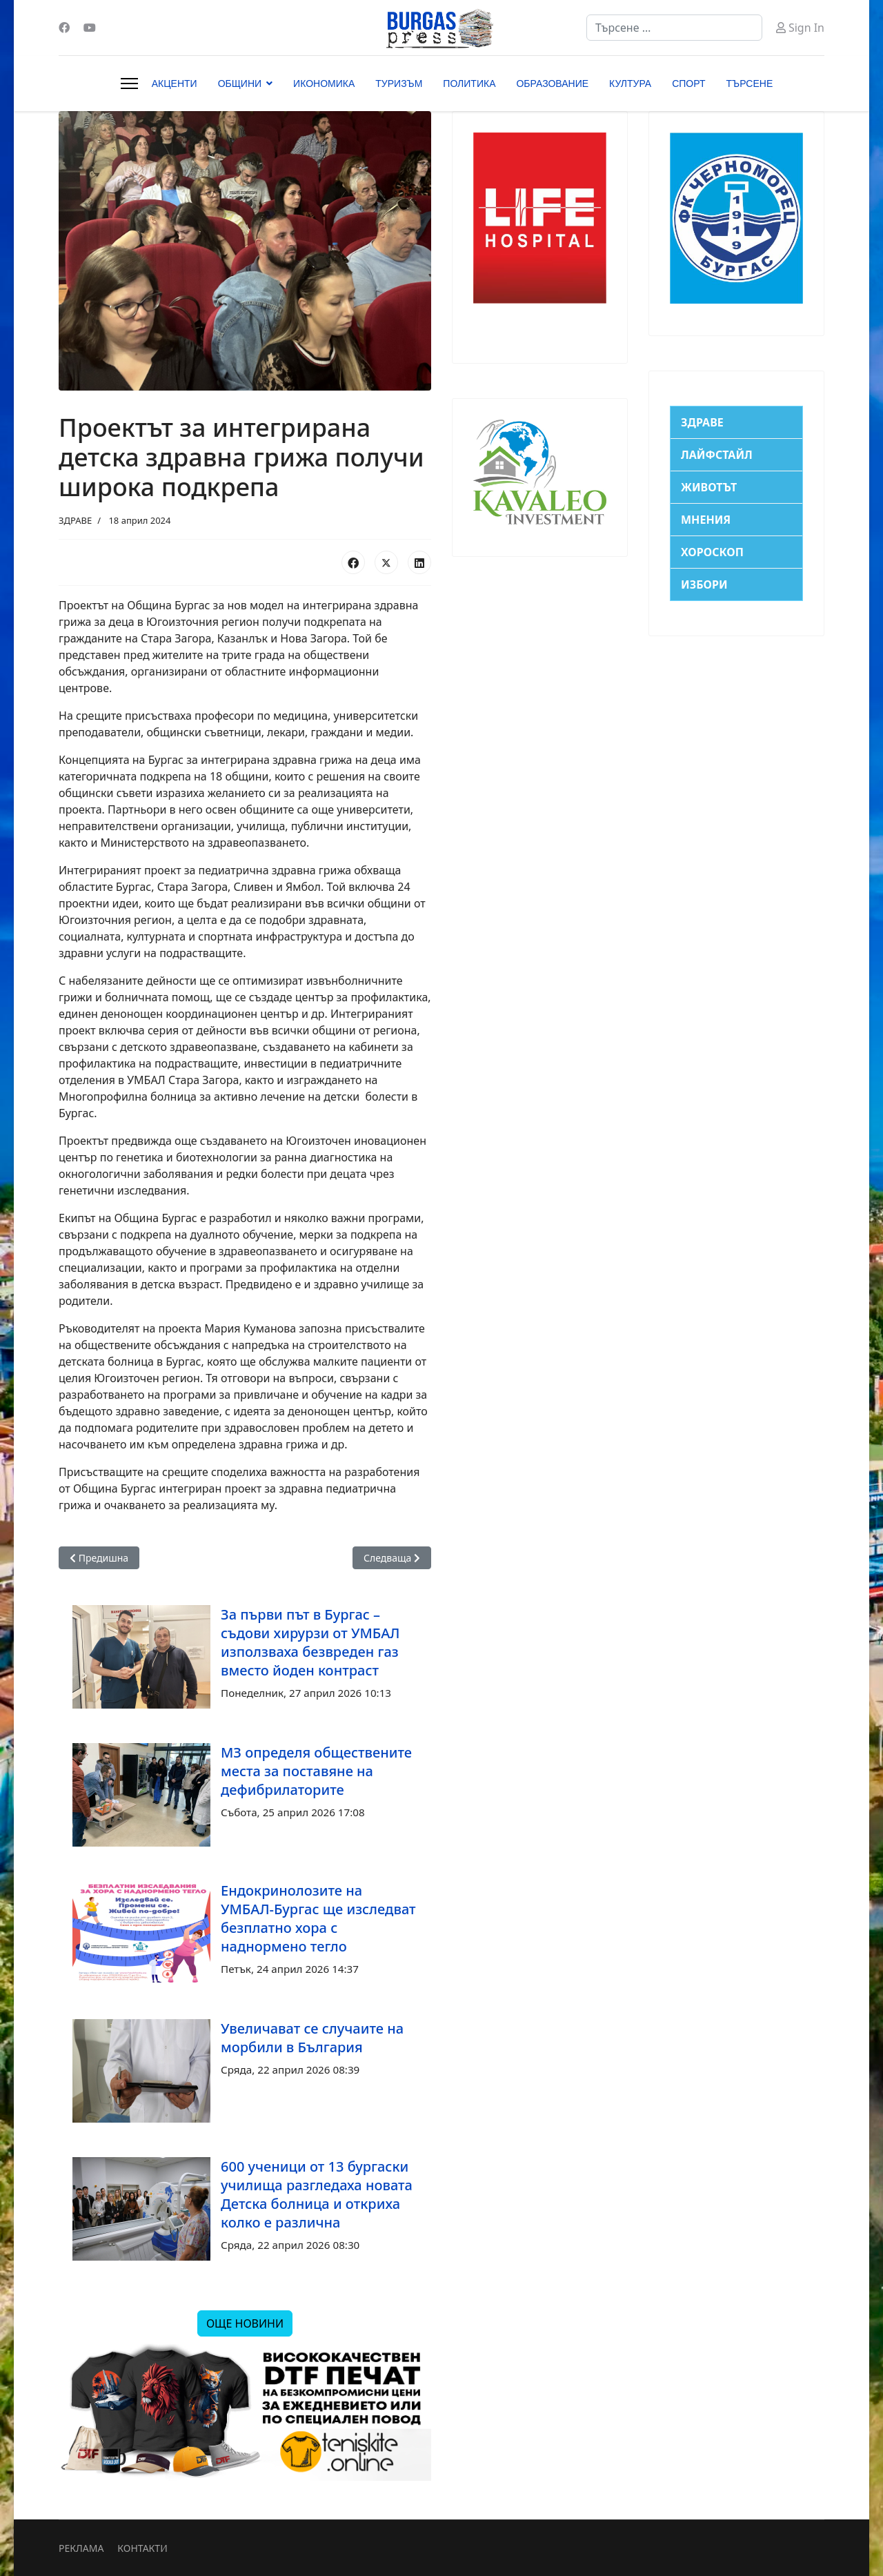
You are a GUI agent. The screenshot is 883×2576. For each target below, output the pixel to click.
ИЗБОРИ (704, 584)
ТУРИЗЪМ (398, 83)
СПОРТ (688, 83)
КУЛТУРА (630, 83)
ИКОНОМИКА (324, 83)
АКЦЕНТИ (174, 83)
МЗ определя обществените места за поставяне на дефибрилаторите (316, 1771)
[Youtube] (89, 27)
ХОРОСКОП (712, 552)
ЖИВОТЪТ (709, 487)
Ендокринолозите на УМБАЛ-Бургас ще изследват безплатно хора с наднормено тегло (318, 1918)
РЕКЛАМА (81, 2548)
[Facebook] (64, 27)
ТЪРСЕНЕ (749, 83)
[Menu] (129, 83)
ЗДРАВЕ (75, 520)
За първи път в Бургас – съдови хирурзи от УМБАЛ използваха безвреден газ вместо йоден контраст (310, 1642)
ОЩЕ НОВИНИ (245, 2323)
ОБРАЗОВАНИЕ (552, 83)
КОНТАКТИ (142, 2548)
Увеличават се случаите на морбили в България (312, 2037)
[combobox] (674, 27)
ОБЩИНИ (239, 83)
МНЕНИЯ (706, 519)
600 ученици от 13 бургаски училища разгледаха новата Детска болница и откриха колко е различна (317, 2194)
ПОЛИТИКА (469, 83)
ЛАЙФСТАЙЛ (717, 454)
